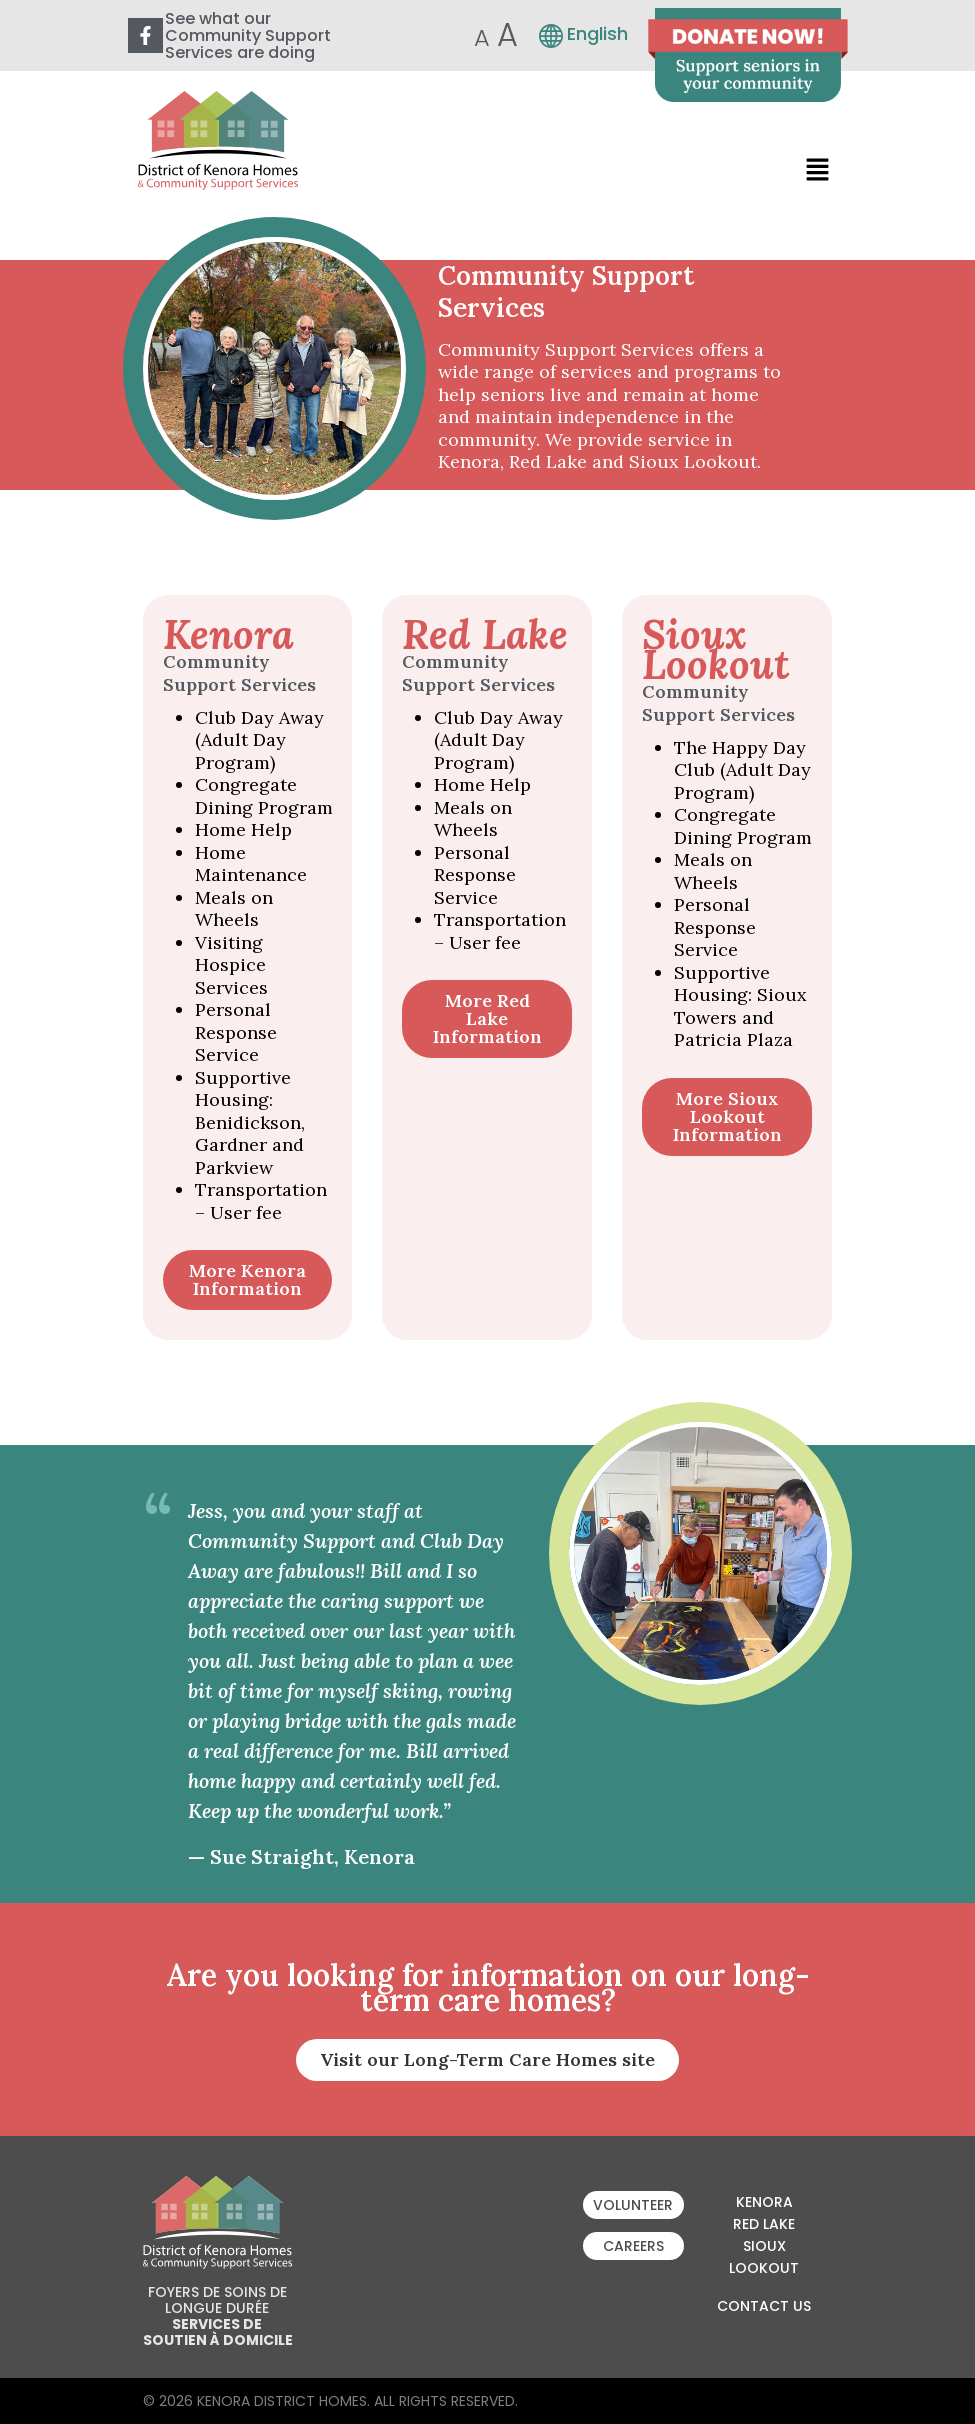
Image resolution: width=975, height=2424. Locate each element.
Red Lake (764, 2224)
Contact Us (764, 2306)
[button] (817, 169)
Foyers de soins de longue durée (217, 2300)
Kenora (764, 2202)
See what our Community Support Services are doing (248, 35)
